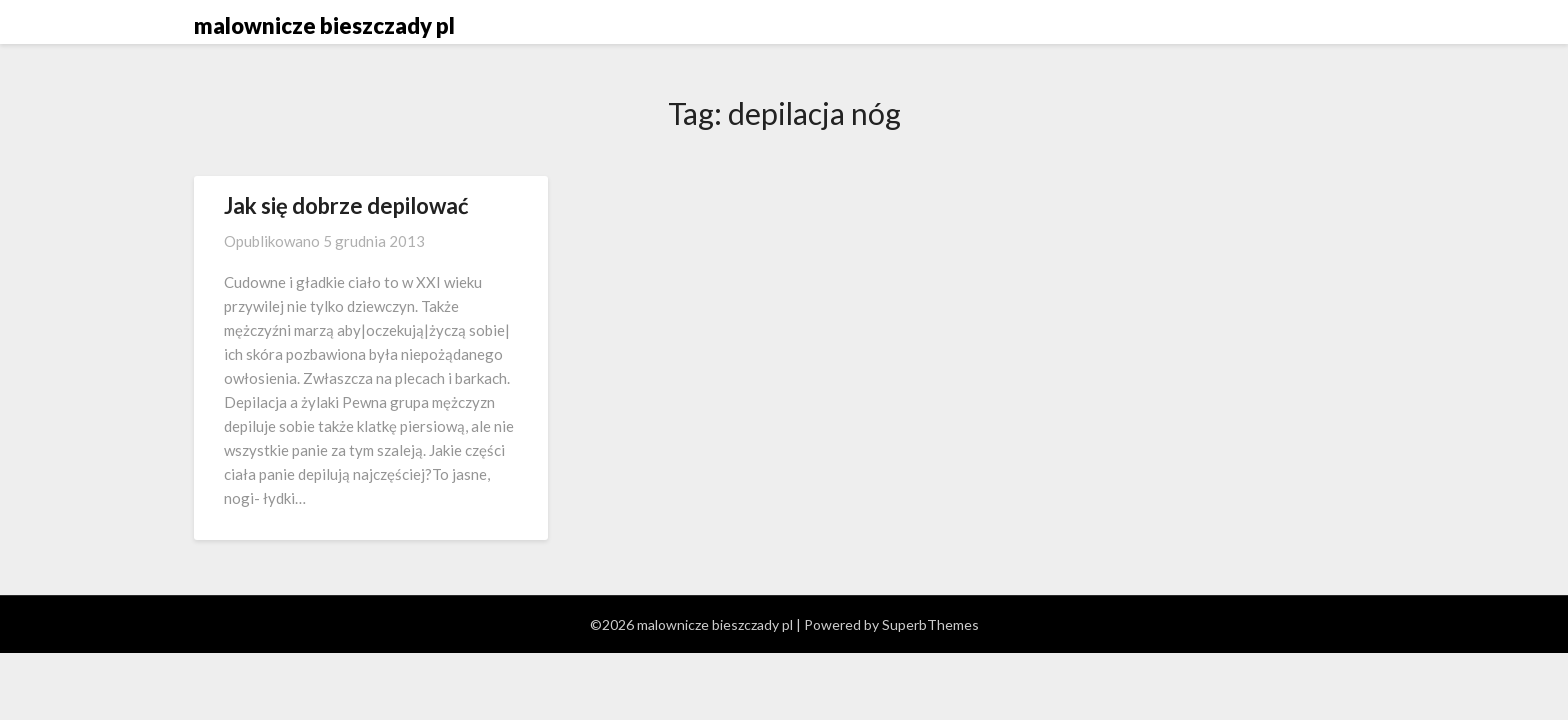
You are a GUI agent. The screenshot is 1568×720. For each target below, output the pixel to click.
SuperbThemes (930, 624)
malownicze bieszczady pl (324, 25)
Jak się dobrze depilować (346, 205)
